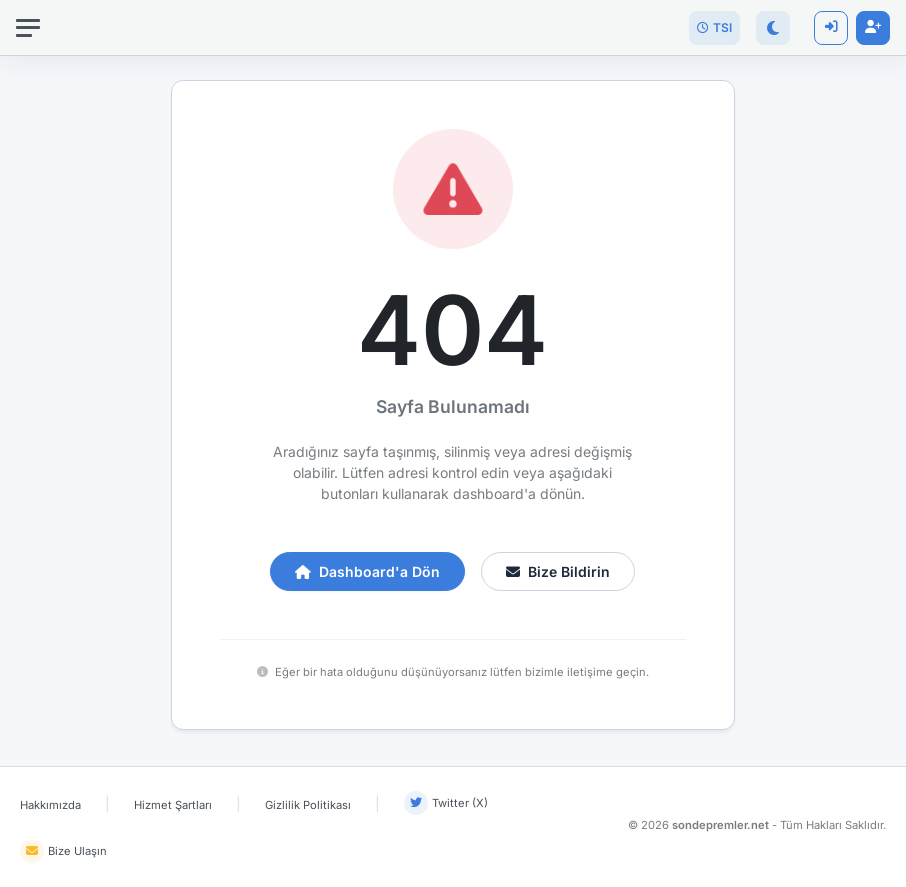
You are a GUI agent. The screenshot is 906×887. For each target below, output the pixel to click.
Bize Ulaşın (63, 851)
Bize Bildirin (558, 571)
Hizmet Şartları (173, 805)
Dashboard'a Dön (367, 571)
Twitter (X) (446, 803)
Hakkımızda (50, 805)
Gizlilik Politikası (308, 805)
